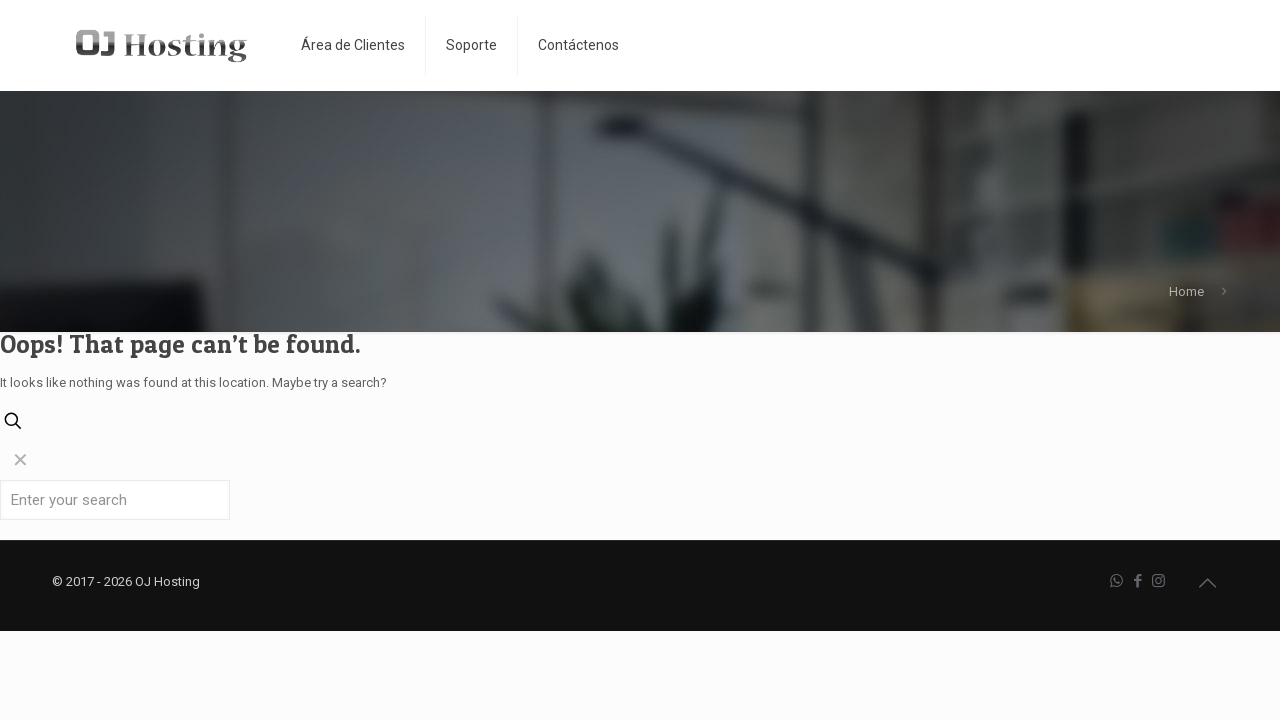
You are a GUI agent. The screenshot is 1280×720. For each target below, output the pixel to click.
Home (1186, 291)
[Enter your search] (115, 500)
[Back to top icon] (1207, 583)
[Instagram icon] (1158, 581)
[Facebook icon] (1137, 581)
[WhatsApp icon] (1116, 581)
